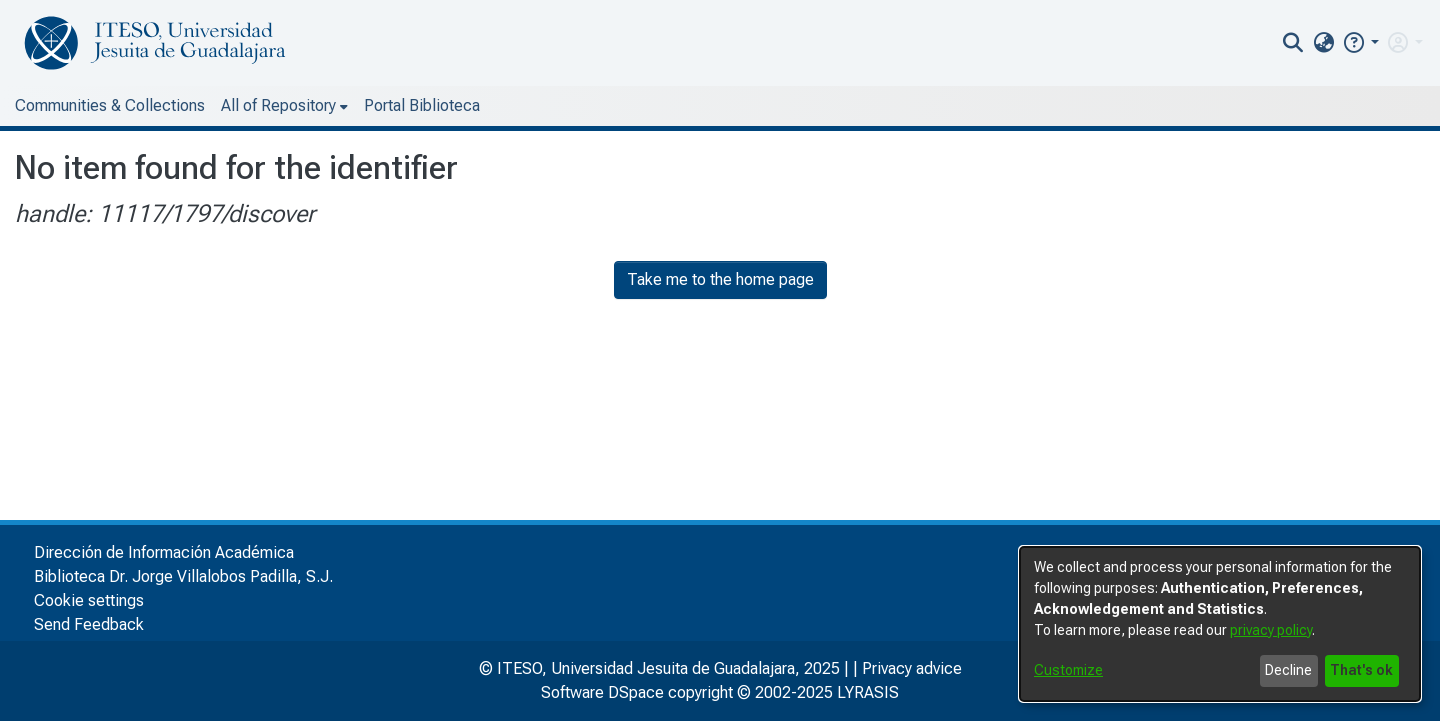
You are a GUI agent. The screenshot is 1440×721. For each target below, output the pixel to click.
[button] (1360, 42)
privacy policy (1271, 630)
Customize (1068, 670)
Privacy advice (912, 668)
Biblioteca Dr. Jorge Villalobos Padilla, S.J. (183, 576)
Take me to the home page (720, 279)
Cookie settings (89, 600)
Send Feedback (89, 624)
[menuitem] (1323, 43)
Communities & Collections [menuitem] (110, 105)
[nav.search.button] (1293, 43)
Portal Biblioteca (422, 105)
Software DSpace (602, 692)
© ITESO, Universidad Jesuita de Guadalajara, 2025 (659, 668)
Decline (1288, 670)
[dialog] (1220, 624)
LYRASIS (868, 692)
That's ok (1361, 670)
